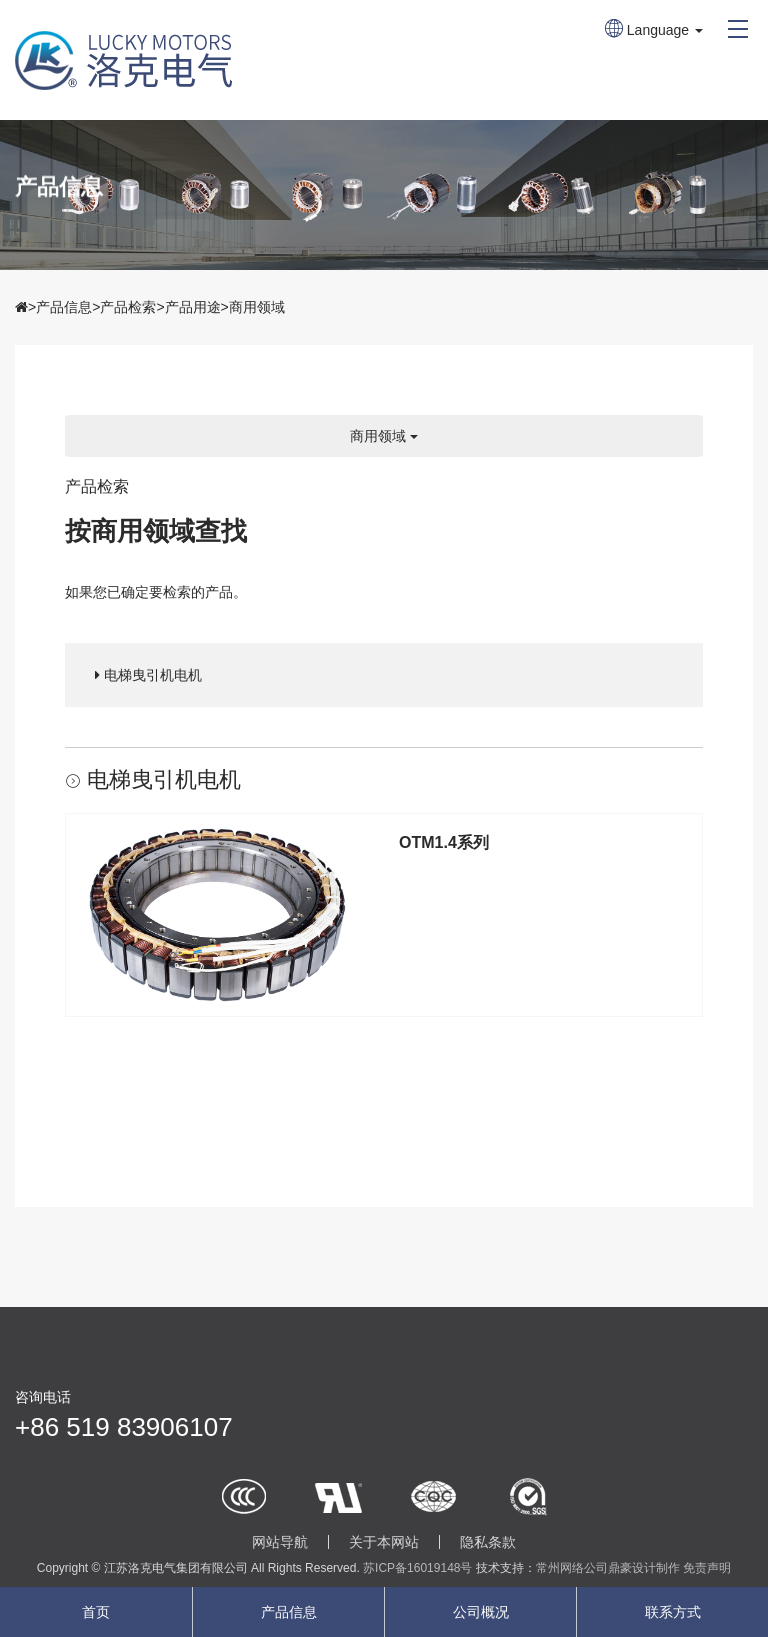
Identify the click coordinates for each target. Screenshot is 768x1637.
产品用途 (193, 307)
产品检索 (128, 307)
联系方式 (673, 1612)
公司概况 (481, 1612)
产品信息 (64, 307)
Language (654, 30)
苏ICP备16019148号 (417, 1568)
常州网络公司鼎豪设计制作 (608, 1568)
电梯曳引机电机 (148, 675)
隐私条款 (488, 1542)
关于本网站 (384, 1542)
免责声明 (707, 1568)
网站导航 (280, 1542)
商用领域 (257, 307)
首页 (96, 1612)
